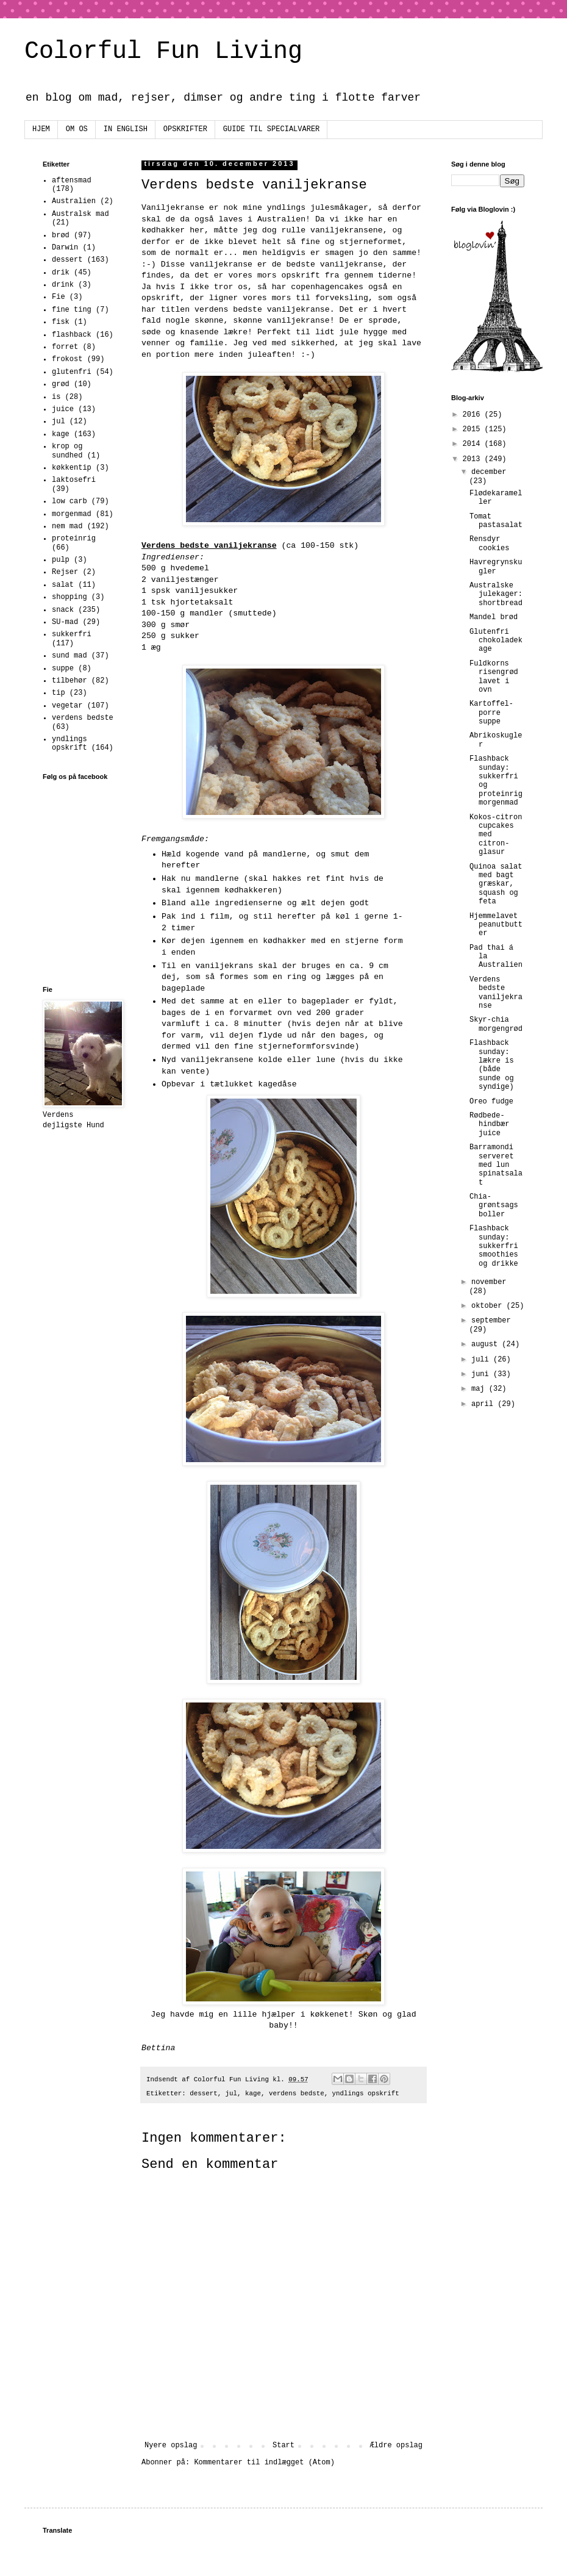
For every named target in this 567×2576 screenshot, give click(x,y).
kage (253, 2093)
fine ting (71, 310)
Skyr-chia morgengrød (495, 1024)
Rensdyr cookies (489, 543)
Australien (74, 201)
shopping (69, 597)
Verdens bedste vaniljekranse (495, 992)
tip (58, 693)
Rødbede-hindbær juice (489, 1124)
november (489, 1282)
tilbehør (69, 680)
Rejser (65, 572)
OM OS (77, 129)
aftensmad (71, 180)
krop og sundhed (67, 450)
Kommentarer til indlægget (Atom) (264, 2462)
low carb (69, 501)
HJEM (41, 129)
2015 (474, 429)
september (491, 1320)
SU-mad (65, 622)
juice (63, 409)
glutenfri (71, 372)
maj (480, 1389)
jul (231, 2093)
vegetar (67, 705)
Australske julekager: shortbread (495, 594)
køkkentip (71, 468)
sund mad (69, 655)
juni (482, 1374)
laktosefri (74, 480)
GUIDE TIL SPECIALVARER (271, 129)
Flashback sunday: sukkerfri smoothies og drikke (493, 1246)
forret (65, 347)
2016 (474, 415)
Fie (58, 297)
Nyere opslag (170, 2445)
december (489, 472)
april (484, 1404)
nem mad (67, 526)
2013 (474, 459)
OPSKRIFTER (185, 129)
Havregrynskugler (495, 566)
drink (63, 285)
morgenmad (71, 514)
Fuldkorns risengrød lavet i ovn (493, 676)
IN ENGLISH (126, 129)
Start (283, 2445)
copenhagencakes (327, 287)
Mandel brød (493, 617)
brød (61, 235)
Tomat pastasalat (495, 520)
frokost (67, 359)
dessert (203, 2093)
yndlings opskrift (365, 2093)
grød (61, 384)
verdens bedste (296, 2093)
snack (63, 610)
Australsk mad (80, 214)
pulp (61, 560)
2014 (474, 444)
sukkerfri (71, 634)
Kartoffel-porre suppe (491, 713)
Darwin (65, 247)
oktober (489, 1306)
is (56, 397)
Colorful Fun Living (163, 51)
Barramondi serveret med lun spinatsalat (495, 1165)
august (486, 1344)
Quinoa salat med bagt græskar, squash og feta (495, 884)
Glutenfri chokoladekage (495, 641)
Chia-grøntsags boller (493, 1206)
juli (482, 1359)
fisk (61, 322)
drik (61, 272)
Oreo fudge (491, 1101)
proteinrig (74, 538)
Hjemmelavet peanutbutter (495, 925)
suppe (63, 668)
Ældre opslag (396, 2445)
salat (63, 585)
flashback (71, 335)
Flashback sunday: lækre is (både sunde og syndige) (491, 1065)
